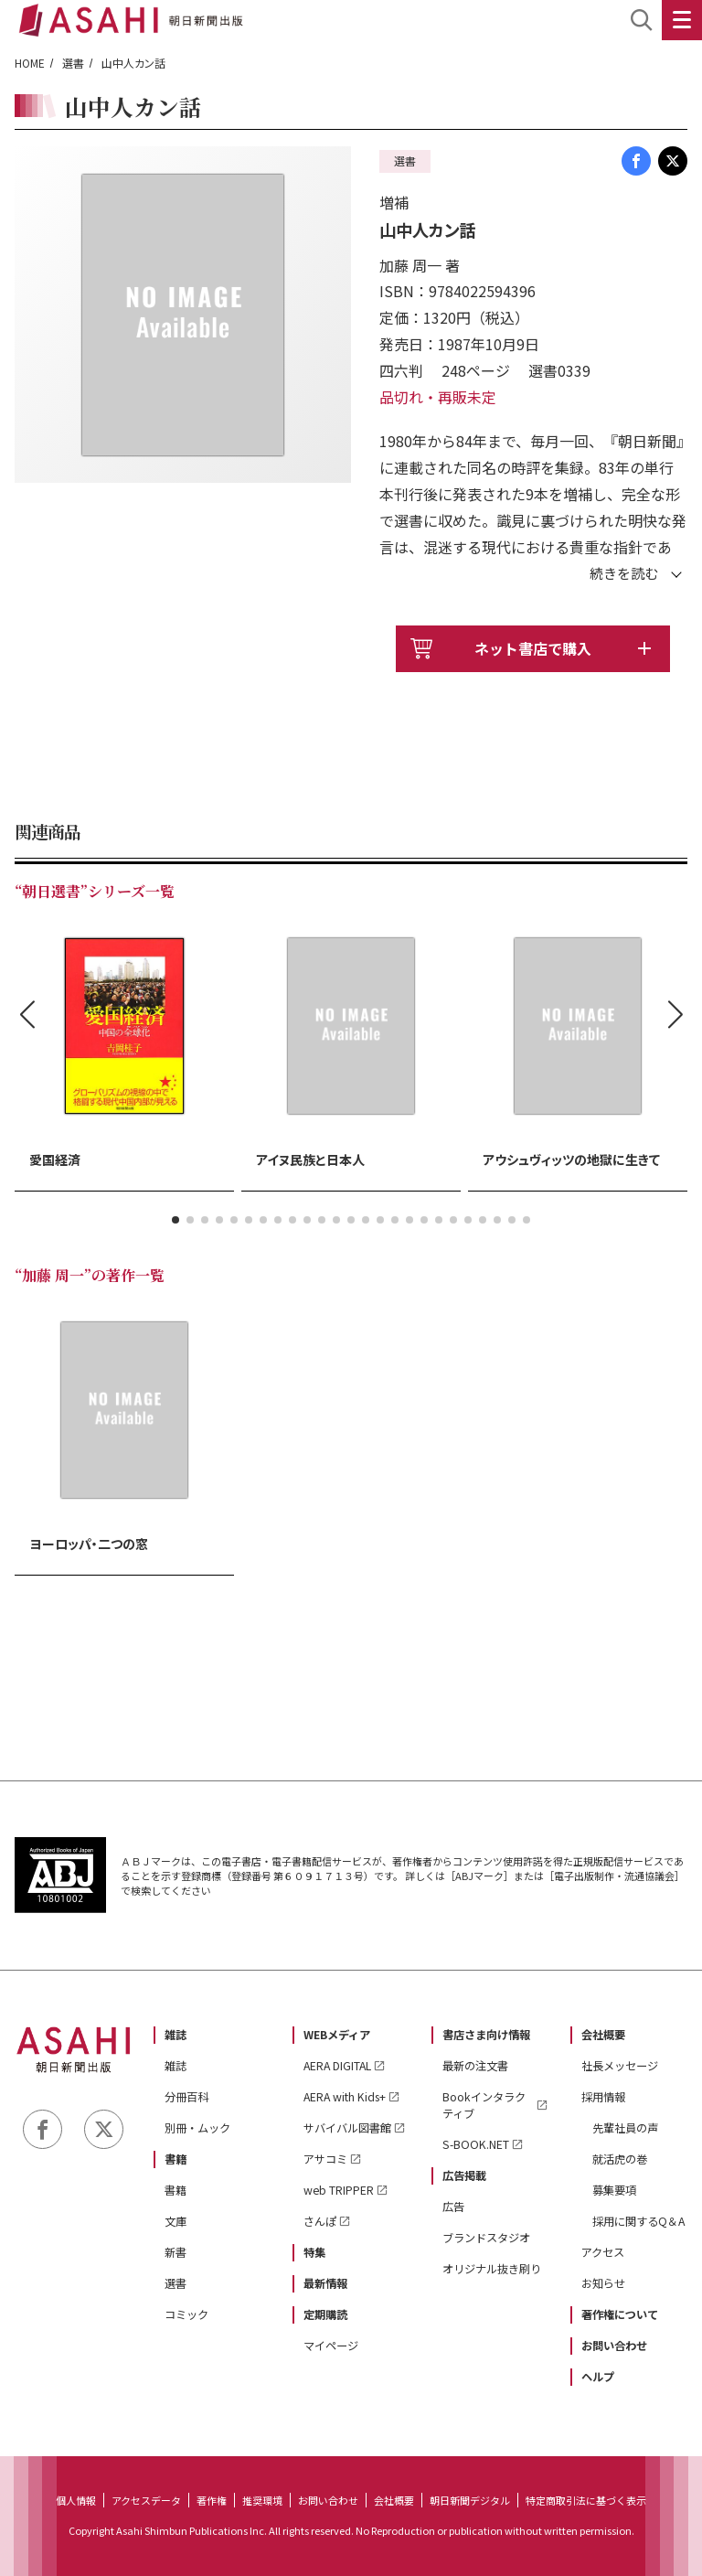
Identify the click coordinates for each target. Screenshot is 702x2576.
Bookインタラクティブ (484, 2105)
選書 (73, 62)
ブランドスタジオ (486, 2237)
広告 (453, 2206)
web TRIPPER (338, 2190)
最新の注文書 (475, 2066)
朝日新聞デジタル (470, 2500)
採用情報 (603, 2097)
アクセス (602, 2252)
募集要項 (614, 2190)
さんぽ (319, 2221)
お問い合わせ (614, 2345)
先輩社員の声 (625, 2128)
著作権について (619, 2314)
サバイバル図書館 (347, 2128)
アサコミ (325, 2159)
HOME (30, 62)
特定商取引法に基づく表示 (586, 2500)
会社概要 (603, 2034)
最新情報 (325, 2283)
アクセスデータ (146, 2500)
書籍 (175, 2159)
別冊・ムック (197, 2128)
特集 (314, 2252)
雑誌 (175, 2034)
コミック (186, 2314)
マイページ (330, 2345)
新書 (175, 2252)
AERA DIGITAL (337, 2066)
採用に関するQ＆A (638, 2221)
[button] (175, 1220)
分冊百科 (186, 2097)
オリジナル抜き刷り (491, 2269)
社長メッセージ (619, 2066)
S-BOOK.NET (475, 2144)
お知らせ (603, 2283)
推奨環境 (262, 2500)
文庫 (175, 2221)
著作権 (212, 2500)
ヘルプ (597, 2376)
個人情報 (76, 2500)
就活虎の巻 (619, 2159)
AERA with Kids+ (344, 2097)
